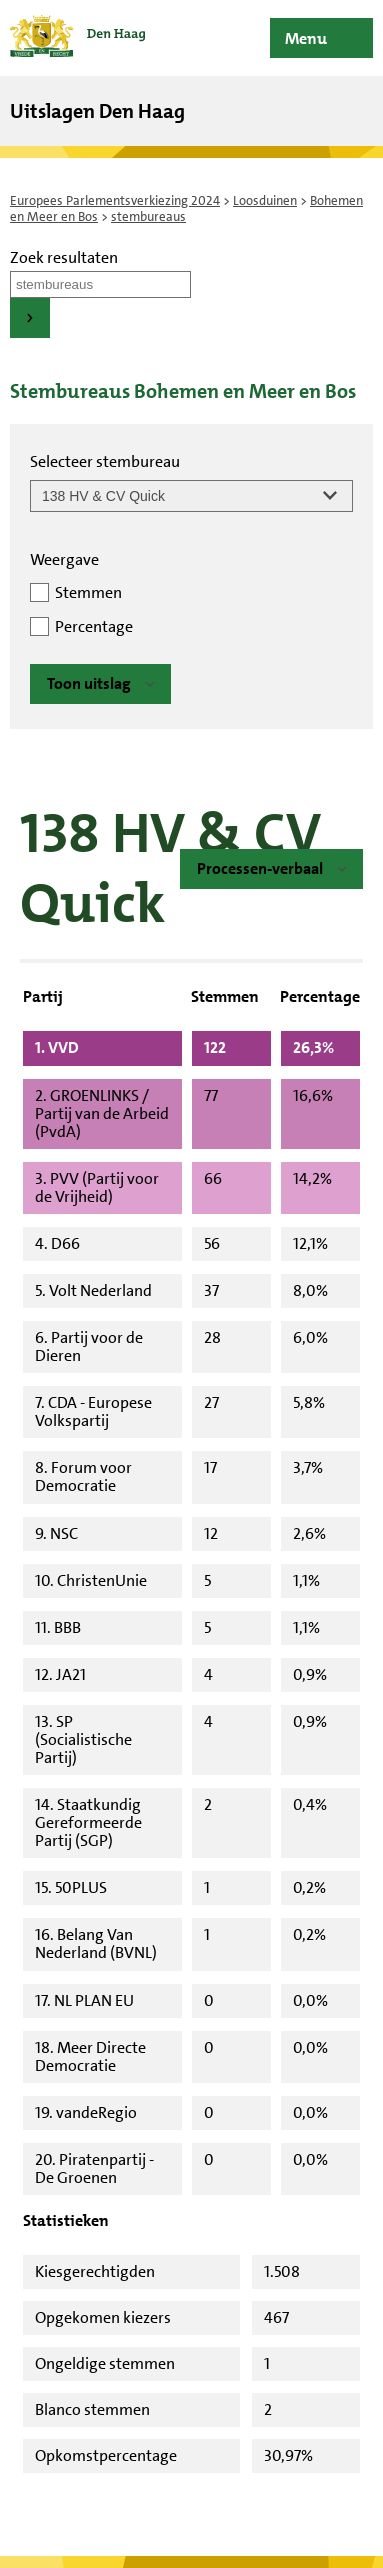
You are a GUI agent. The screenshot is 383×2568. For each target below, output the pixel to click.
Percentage (94, 626)
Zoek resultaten (64, 257)
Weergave (64, 559)
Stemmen (88, 592)
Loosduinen (265, 200)
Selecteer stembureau (105, 461)
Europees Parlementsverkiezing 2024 (115, 200)
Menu (306, 38)
